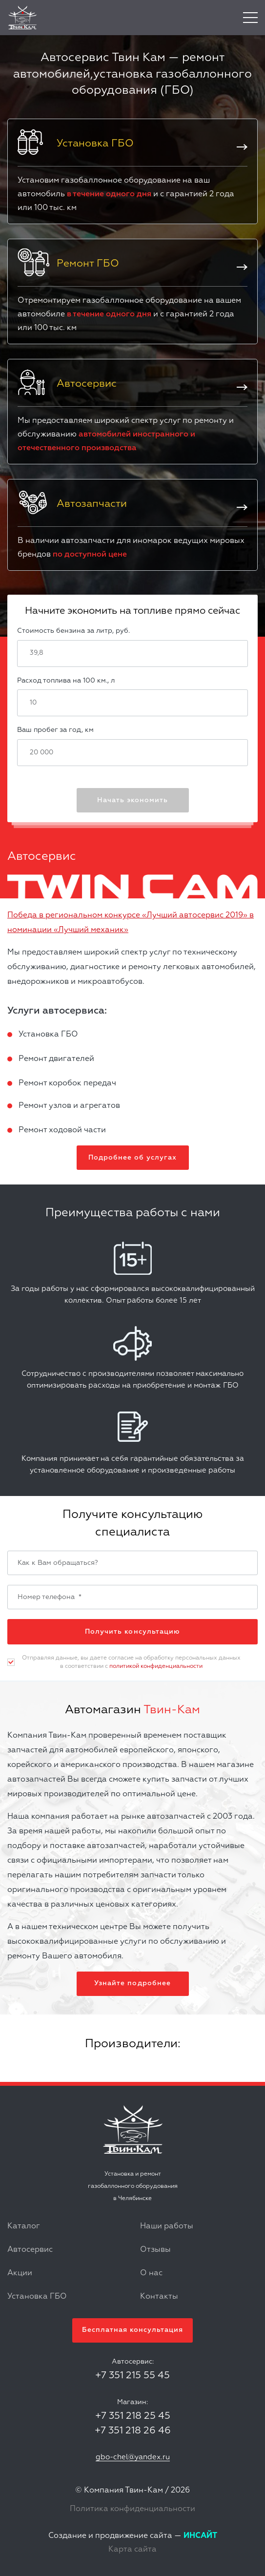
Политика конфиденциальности (132, 2509)
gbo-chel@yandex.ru (133, 2457)
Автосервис (30, 2250)
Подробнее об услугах (132, 1157)
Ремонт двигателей (56, 1059)
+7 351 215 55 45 (132, 2375)
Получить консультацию (132, 1631)
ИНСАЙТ (200, 2536)
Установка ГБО (48, 1035)
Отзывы (155, 2250)
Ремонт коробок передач (67, 1083)
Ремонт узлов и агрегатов (69, 1106)
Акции (19, 2273)
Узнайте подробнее (132, 1983)
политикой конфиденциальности (156, 1666)
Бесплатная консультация (132, 2330)
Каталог (23, 2226)
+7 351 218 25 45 (132, 2416)
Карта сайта (132, 2550)
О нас (151, 2273)
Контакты (159, 2297)
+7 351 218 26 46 (133, 2430)
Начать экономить (132, 800)
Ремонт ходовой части (62, 1130)
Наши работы (166, 2226)
